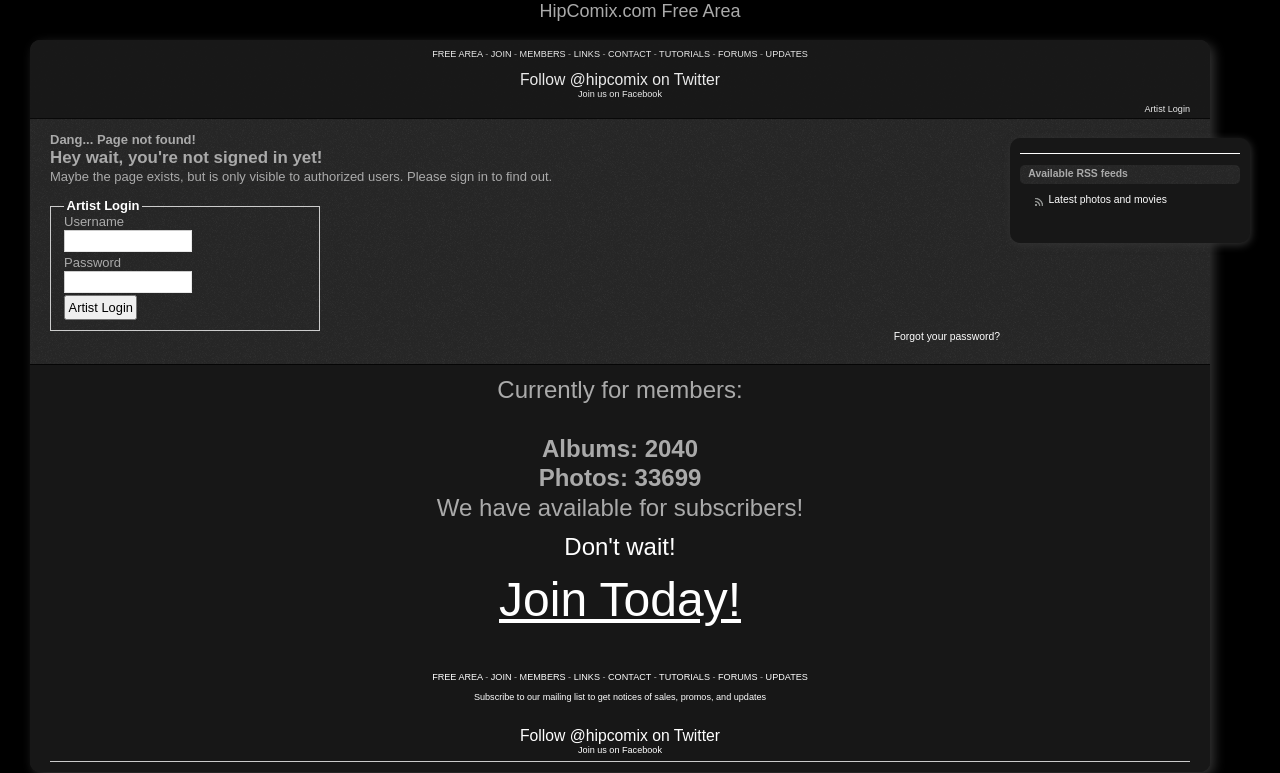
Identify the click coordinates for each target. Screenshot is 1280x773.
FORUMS (737, 54)
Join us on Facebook (620, 94)
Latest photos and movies (1107, 199)
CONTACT (629, 54)
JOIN (501, 54)
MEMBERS (543, 54)
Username (94, 221)
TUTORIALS (684, 54)
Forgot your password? (947, 336)
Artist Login (1168, 109)
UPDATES (787, 54)
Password (92, 262)
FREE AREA (457, 54)
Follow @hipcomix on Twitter (620, 79)
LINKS (588, 54)
